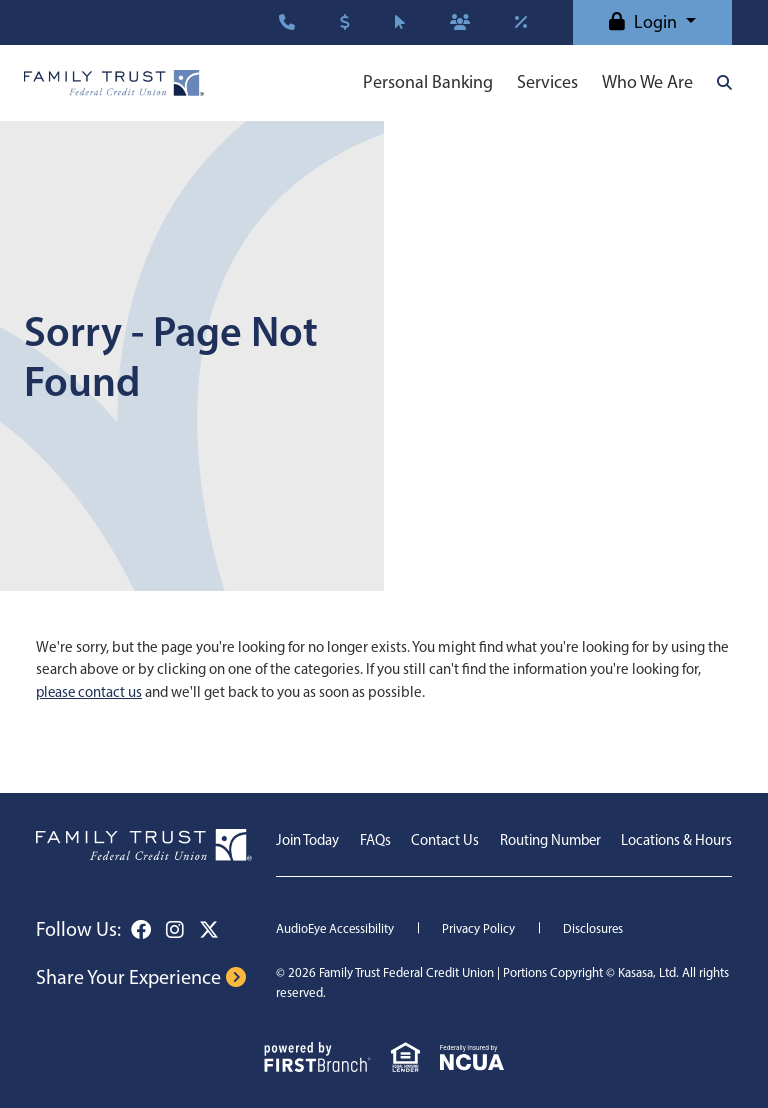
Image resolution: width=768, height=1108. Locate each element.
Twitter (209, 930)
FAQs (374, 840)
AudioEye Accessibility (336, 928)
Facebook (141, 930)
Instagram (175, 930)
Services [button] (547, 82)
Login (655, 22)
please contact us (90, 692)
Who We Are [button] (647, 82)
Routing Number (548, 840)
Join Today (308, 840)
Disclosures (595, 928)
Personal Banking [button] (428, 82)
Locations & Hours (676, 840)
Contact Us (443, 840)
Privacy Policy (480, 928)
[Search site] (724, 82)
